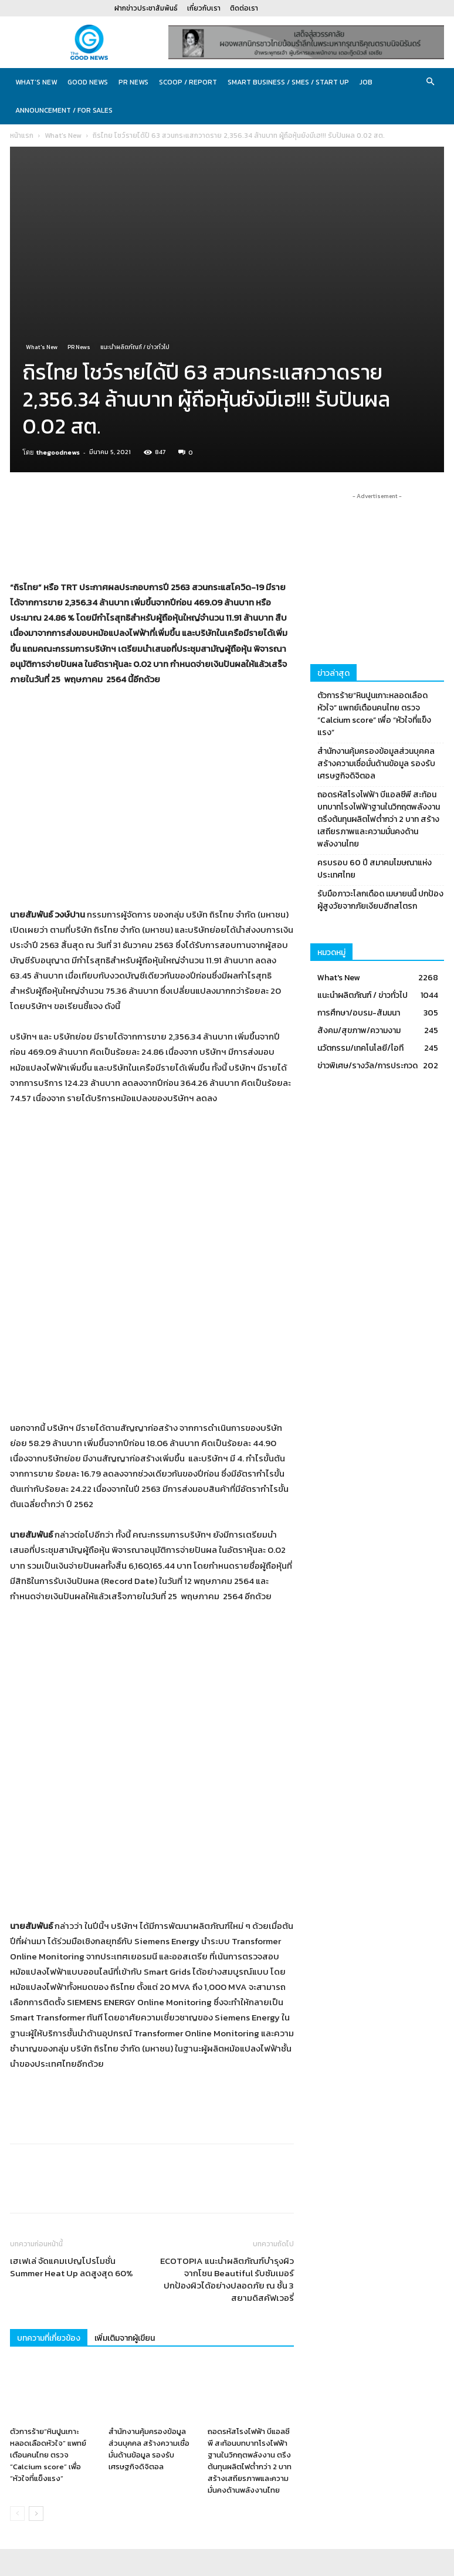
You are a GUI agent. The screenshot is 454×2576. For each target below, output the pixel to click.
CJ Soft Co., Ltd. (193, 2565)
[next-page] (36, 2324)
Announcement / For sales (64, 110)
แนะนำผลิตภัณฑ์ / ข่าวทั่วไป (135, 347)
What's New (63, 135)
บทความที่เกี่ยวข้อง (48, 2149)
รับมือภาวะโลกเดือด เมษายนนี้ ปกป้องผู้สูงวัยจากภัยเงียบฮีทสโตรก (380, 900)
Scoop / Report (188, 82)
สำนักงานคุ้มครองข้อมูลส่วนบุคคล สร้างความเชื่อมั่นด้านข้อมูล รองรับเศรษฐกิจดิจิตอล (149, 2260)
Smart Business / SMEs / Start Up (288, 82)
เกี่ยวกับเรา (204, 8)
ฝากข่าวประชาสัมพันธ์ (146, 8)
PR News (133, 82)
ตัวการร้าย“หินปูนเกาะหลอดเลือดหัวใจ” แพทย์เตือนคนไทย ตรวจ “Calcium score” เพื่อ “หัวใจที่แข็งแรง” (48, 2266)
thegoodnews (58, 452)
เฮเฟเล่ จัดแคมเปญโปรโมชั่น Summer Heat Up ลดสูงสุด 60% (71, 2078)
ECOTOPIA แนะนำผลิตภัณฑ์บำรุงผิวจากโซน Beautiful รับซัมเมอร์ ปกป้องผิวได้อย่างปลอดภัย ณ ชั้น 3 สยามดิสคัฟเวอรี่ (227, 2090)
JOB (366, 82)
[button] (430, 82)
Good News (87, 82)
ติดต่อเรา (244, 8)
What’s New (36, 82)
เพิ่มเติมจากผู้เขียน (124, 2149)
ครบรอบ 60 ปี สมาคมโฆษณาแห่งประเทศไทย (374, 869)
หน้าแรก (21, 135)
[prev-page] (17, 2324)
